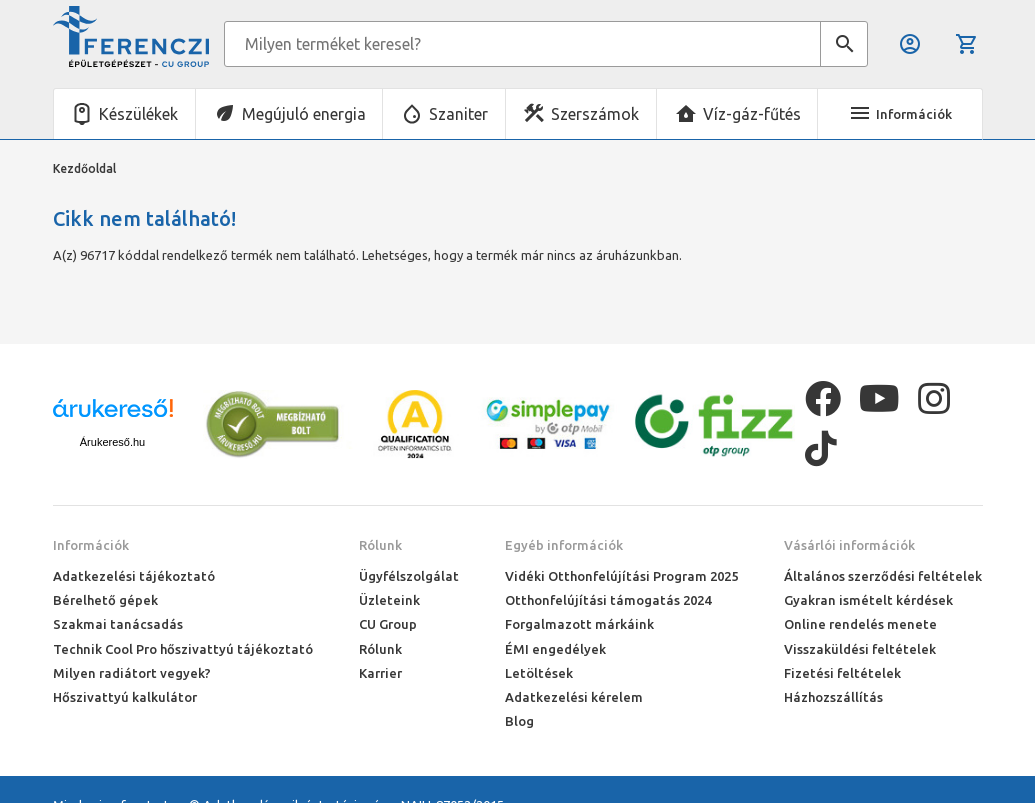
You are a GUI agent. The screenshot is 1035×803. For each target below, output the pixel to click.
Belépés (910, 44)
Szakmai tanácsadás (118, 624)
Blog (519, 721)
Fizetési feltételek (842, 673)
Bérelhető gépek (105, 600)
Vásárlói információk (849, 545)
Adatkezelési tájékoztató (134, 576)
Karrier (380, 673)
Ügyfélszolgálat (409, 576)
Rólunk (380, 545)
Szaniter (458, 114)
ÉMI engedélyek (555, 649)
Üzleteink (389, 600)
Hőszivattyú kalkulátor (125, 697)
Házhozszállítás (833, 697)
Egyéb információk (564, 545)
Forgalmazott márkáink (579, 624)
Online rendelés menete (860, 624)
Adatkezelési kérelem (574, 697)
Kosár (967, 44)
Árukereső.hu (112, 442)
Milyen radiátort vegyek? (132, 673)
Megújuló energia (304, 114)
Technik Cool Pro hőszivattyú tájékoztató (183, 649)
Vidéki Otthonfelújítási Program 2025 (621, 576)
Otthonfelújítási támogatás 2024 (608, 600)
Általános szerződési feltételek (883, 576)
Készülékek (138, 114)
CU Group (388, 624)
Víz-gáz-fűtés (752, 114)
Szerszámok (595, 114)
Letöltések (539, 673)
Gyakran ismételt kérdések (868, 600)
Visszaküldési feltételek (860, 649)
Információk (91, 545)
